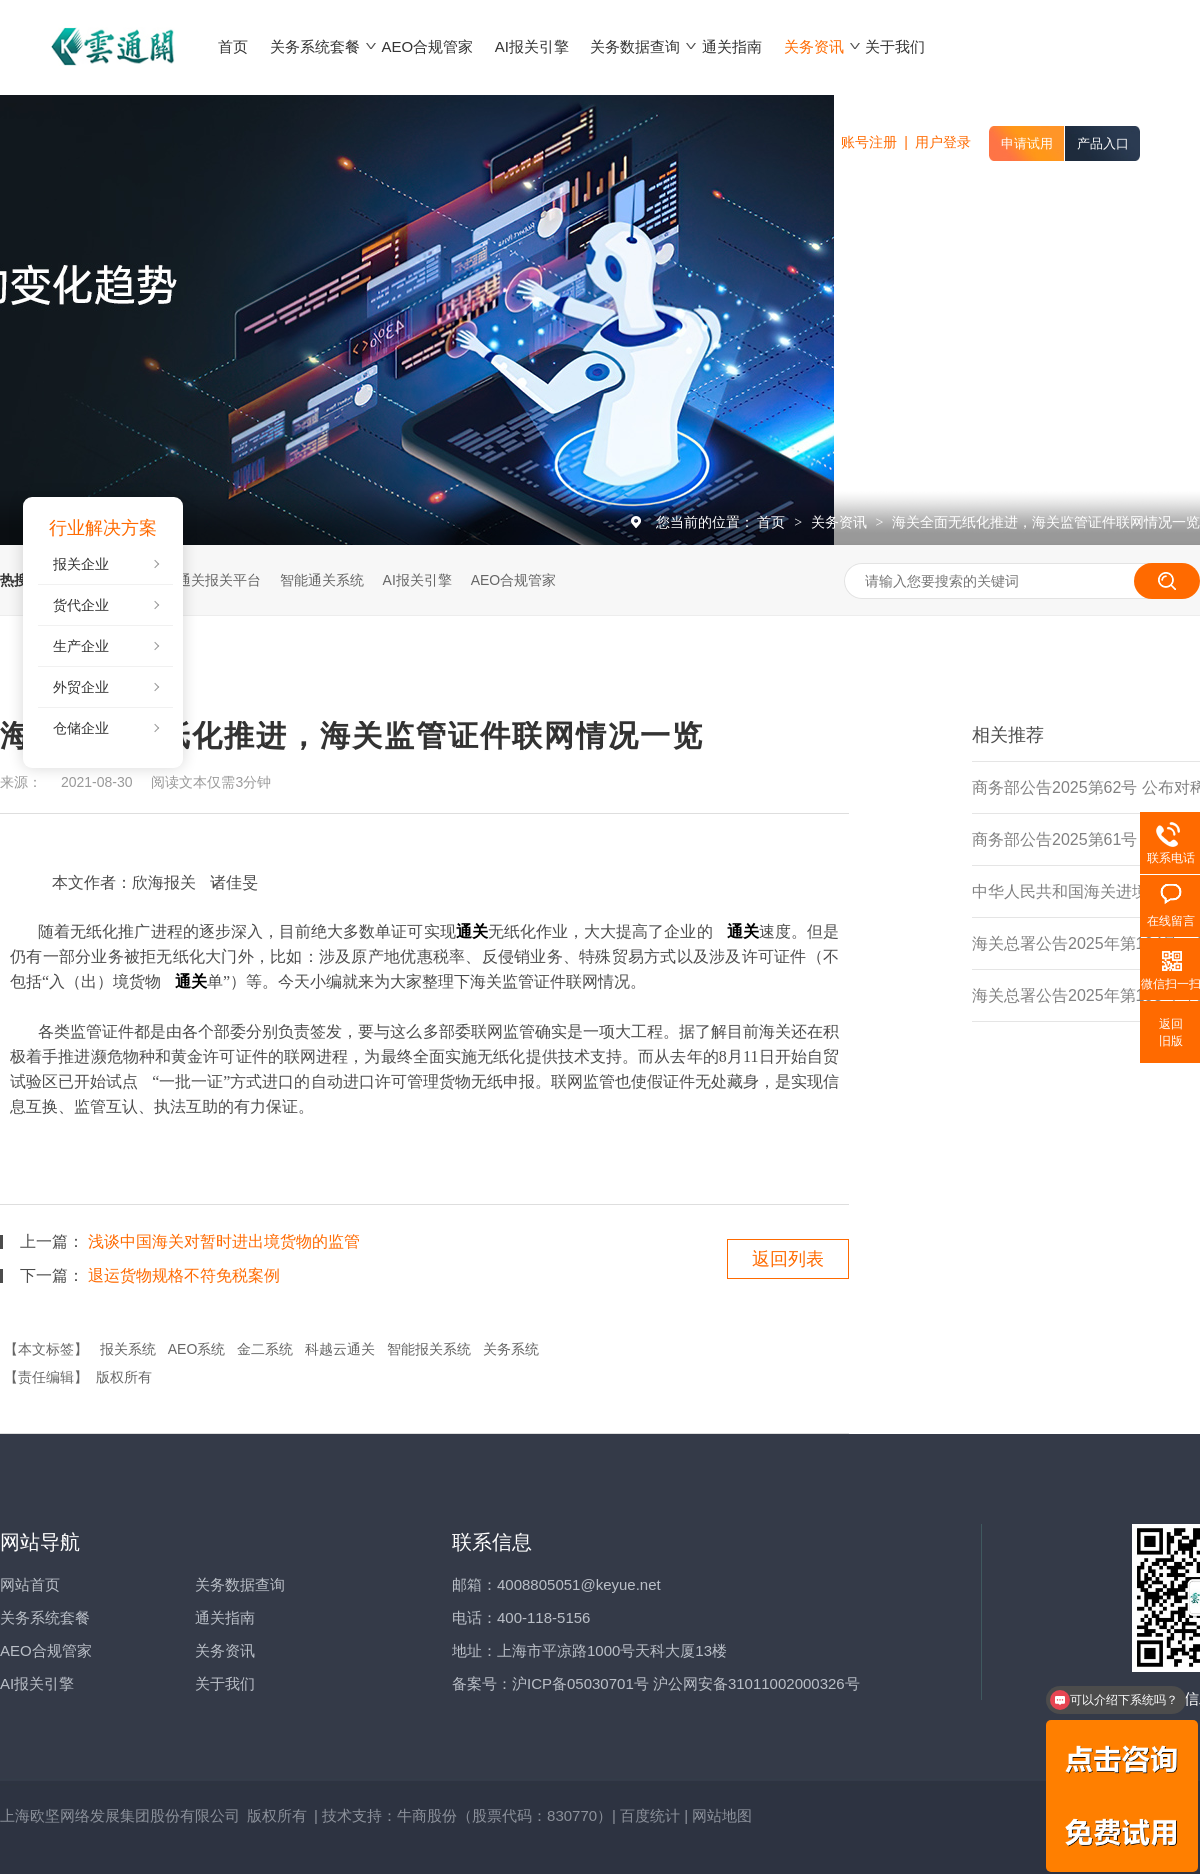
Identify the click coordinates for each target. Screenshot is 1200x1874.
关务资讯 (841, 522)
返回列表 (788, 1259)
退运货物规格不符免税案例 (184, 1275)
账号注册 (869, 142)
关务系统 (511, 1349)
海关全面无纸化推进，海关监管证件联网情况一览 (1046, 522)
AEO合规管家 (514, 580)
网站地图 (722, 1815)
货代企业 (81, 605)
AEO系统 (197, 1349)
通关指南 (225, 1617)
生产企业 (81, 646)
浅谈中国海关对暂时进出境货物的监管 (224, 1241)
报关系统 (128, 1349)
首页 (773, 522)
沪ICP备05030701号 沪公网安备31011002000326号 (686, 1683)
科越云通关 (340, 1349)
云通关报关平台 (212, 580)
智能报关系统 (429, 1349)
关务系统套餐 (45, 1617)
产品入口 (1103, 143)
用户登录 (943, 142)
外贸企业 (81, 687)
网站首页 (30, 1584)
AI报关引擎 (417, 580)
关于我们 (225, 1683)
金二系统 (265, 1349)
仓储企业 (81, 728)
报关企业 (81, 564)
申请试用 (1027, 143)
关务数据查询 (240, 1584)
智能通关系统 (322, 580)
